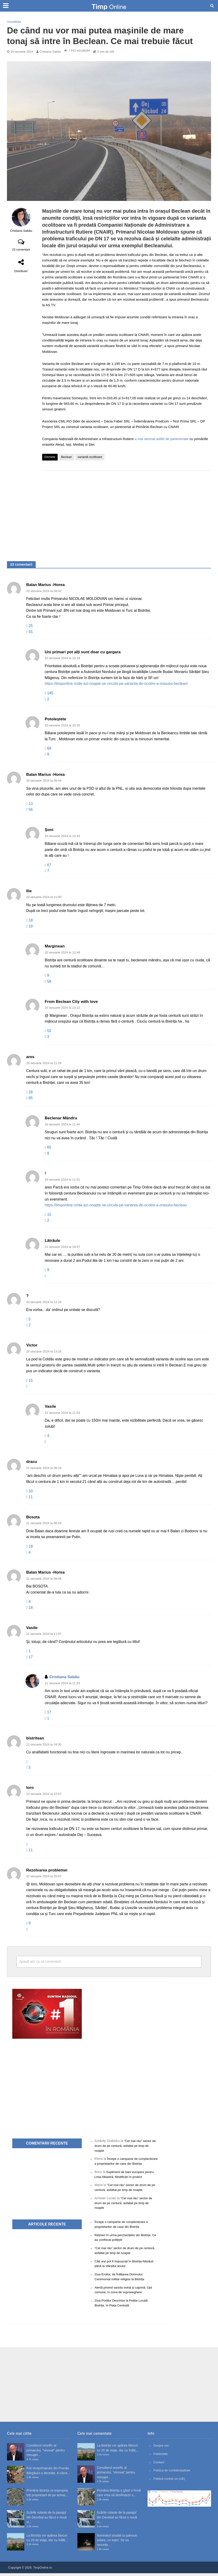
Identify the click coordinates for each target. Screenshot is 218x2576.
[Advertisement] (126, 511)
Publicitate (160, 2456)
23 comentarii (21, 249)
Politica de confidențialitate (172, 2473)
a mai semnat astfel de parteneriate (162, 439)
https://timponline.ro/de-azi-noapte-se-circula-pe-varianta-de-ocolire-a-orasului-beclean (116, 1205)
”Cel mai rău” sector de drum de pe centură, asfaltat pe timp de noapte (126, 2145)
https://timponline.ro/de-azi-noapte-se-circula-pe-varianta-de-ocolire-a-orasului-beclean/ (116, 684)
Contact (158, 2465)
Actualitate (14, 21)
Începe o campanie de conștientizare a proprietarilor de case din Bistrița (124, 2163)
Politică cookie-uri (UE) (169, 2481)
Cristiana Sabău (50, 51)
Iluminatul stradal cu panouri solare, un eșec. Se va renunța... (117, 2543)
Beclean (66, 457)
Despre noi (161, 2448)
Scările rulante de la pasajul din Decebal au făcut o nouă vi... (46, 2520)
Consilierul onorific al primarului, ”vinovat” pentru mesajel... (45, 2453)
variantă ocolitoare (90, 457)
